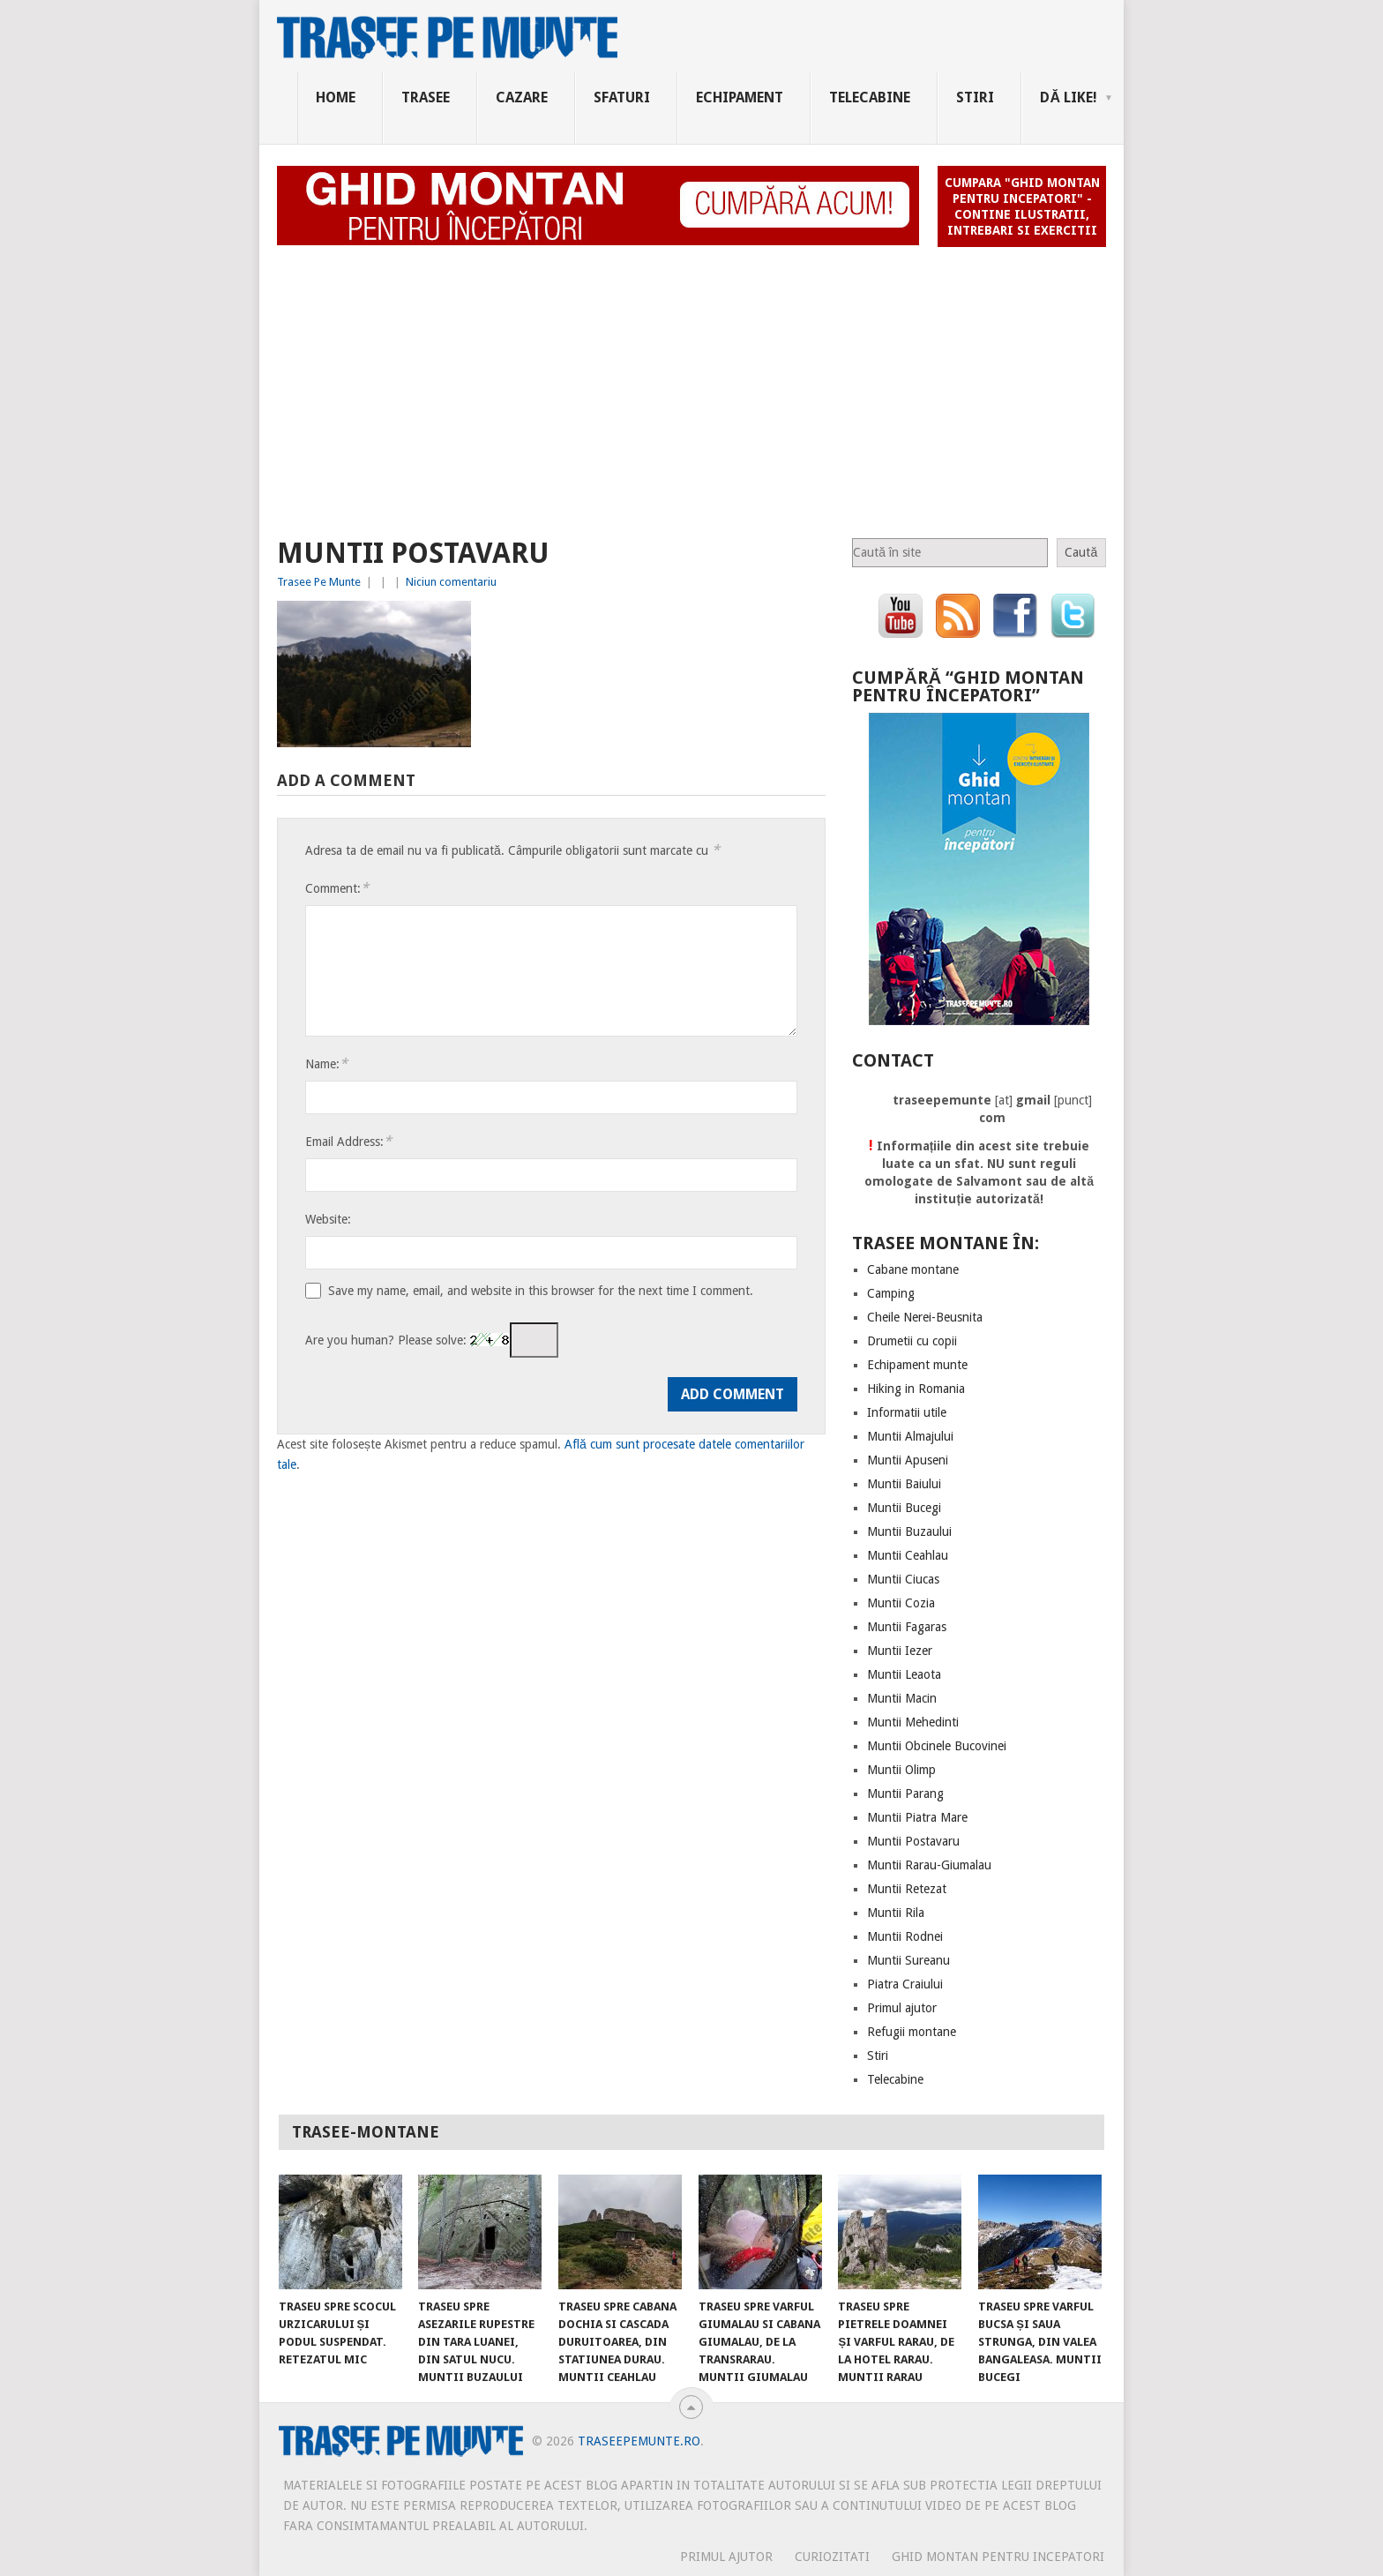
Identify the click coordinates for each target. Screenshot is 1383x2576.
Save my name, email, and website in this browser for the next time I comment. (540, 1291)
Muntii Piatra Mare (917, 1817)
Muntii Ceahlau (907, 1555)
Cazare (522, 97)
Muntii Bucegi (904, 1508)
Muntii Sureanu (908, 1960)
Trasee (425, 97)
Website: (328, 1219)
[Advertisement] (691, 384)
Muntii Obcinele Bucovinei (936, 1746)
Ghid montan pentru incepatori (998, 2557)
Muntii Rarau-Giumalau (929, 1865)
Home (335, 97)
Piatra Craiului (905, 1984)
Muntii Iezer (899, 1651)
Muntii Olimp (901, 1770)
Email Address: (348, 1141)
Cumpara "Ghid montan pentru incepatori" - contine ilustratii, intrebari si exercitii (1022, 206)
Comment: (337, 888)
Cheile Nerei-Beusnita (925, 1317)
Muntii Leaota (904, 1674)
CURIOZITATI (832, 2557)
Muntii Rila (895, 1913)
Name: (326, 1063)
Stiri (975, 97)
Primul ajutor (902, 2008)
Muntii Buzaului (909, 1531)
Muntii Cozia (901, 1603)
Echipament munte (917, 1365)
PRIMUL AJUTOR (726, 2557)
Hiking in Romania (916, 1389)
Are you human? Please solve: (431, 1340)
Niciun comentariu (451, 581)
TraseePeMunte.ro (639, 2441)
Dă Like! (1068, 97)
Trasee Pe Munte (319, 581)
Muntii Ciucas (903, 1579)
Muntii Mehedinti (913, 1722)
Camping (891, 1293)
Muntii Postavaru (913, 1841)
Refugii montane (911, 2032)
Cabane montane (913, 1269)
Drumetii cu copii (912, 1341)
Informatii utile (906, 1412)
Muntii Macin (902, 1698)
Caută (1081, 552)
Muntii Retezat (906, 1889)
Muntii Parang (905, 1793)
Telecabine (869, 97)
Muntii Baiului (904, 1484)
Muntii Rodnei (905, 1936)
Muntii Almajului (910, 1436)
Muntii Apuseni (907, 1460)
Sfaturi (622, 97)
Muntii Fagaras (906, 1627)
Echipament (739, 97)
